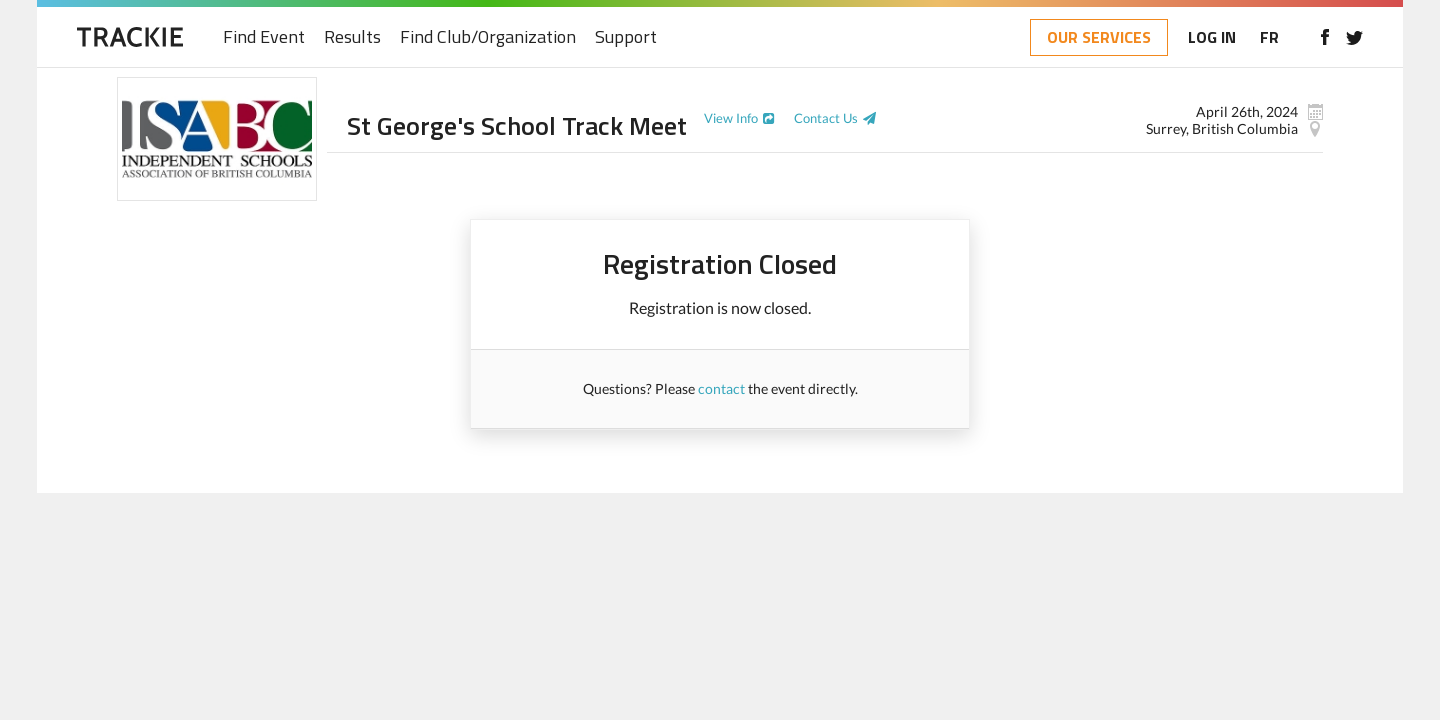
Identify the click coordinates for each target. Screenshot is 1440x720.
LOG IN (1212, 37)
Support (626, 37)
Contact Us (826, 118)
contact (721, 388)
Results (352, 37)
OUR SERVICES (1099, 37)
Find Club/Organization (488, 37)
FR (1269, 37)
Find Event (264, 37)
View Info (731, 118)
